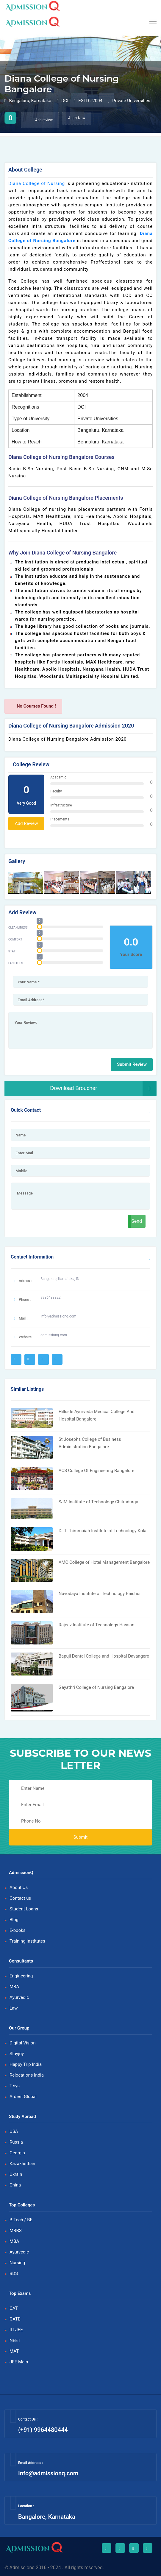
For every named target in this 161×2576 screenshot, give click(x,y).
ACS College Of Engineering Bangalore (97, 1470)
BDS (14, 2273)
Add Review (26, 823)
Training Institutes (27, 1941)
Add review (40, 120)
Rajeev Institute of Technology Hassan (97, 1624)
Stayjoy (17, 2053)
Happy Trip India (26, 2064)
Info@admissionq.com (48, 2473)
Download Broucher (103, 1088)
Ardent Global (23, 2096)
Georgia (17, 2153)
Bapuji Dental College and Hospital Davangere (104, 1656)
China (15, 2185)
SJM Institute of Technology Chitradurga (98, 1502)
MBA (14, 1986)
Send (136, 1221)
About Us (19, 1887)
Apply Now (76, 118)
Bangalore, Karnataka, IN (59, 1279)
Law (14, 2008)
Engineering (21, 1976)
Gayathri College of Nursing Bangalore (96, 1687)
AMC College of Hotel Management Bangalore (104, 1562)
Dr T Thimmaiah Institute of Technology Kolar (103, 1530)
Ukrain (16, 2174)
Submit (80, 1837)
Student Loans (24, 1909)
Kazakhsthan (22, 2163)
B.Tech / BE (21, 2220)
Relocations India (27, 2075)
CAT (14, 2308)
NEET (15, 2340)
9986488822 (50, 1297)
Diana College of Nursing (36, 183)
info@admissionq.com (58, 1316)
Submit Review (132, 1064)
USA (14, 2131)
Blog (14, 1919)
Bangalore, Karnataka (46, 2516)
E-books (18, 1930)
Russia (16, 2142)
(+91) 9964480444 (43, 2429)
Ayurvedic (19, 1997)
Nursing (17, 2262)
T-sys (15, 2085)
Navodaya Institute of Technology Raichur (100, 1593)
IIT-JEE (16, 2329)
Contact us (20, 1898)
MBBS (16, 2230)
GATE (15, 2319)
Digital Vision (22, 2043)
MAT (14, 2351)
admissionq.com (53, 1335)
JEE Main (19, 2362)
